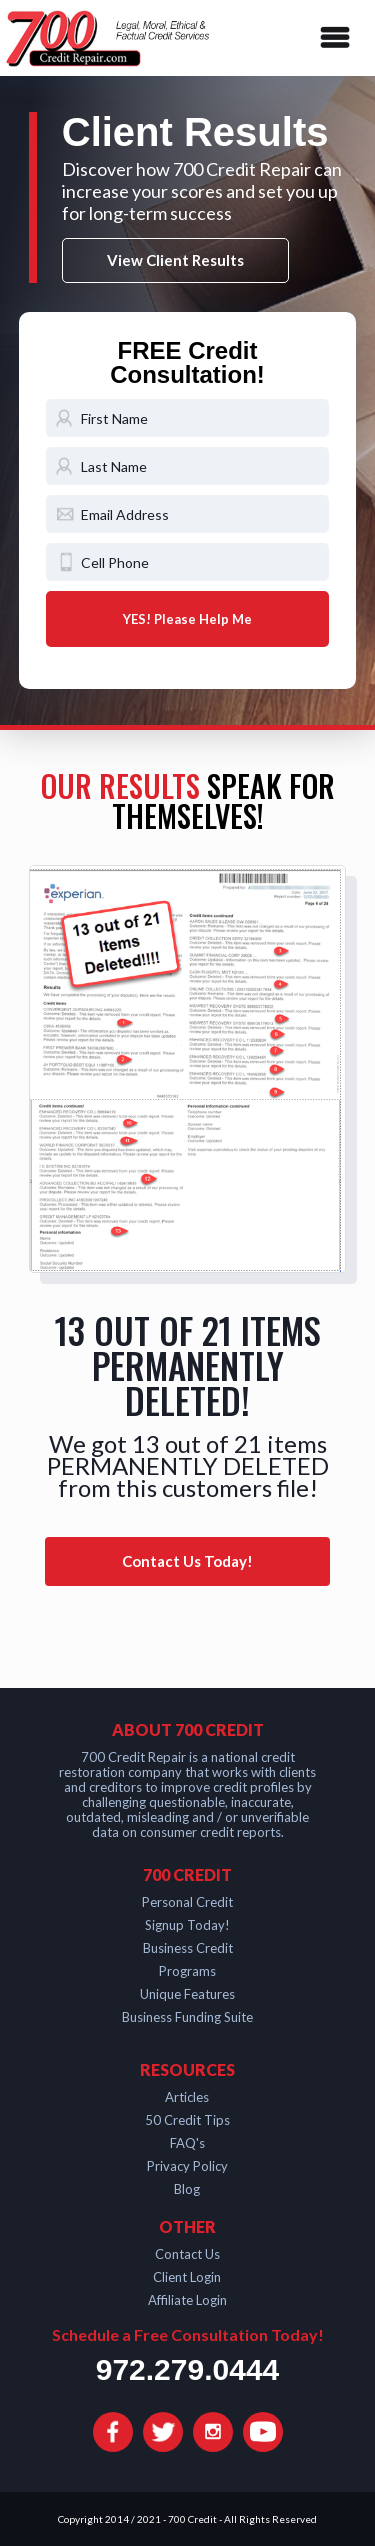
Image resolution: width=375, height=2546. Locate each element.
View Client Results (175, 260)
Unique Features (187, 1994)
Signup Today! (187, 1925)
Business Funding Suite (187, 2017)
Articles (187, 2097)
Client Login (187, 2277)
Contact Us (187, 2254)
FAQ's (187, 2143)
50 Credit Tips (187, 2120)
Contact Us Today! (187, 1561)
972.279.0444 (188, 2370)
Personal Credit (187, 1902)
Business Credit (188, 1948)
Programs (187, 1971)
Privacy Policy (187, 2166)
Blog (187, 2189)
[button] (331, 37)
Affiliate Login (187, 2300)
